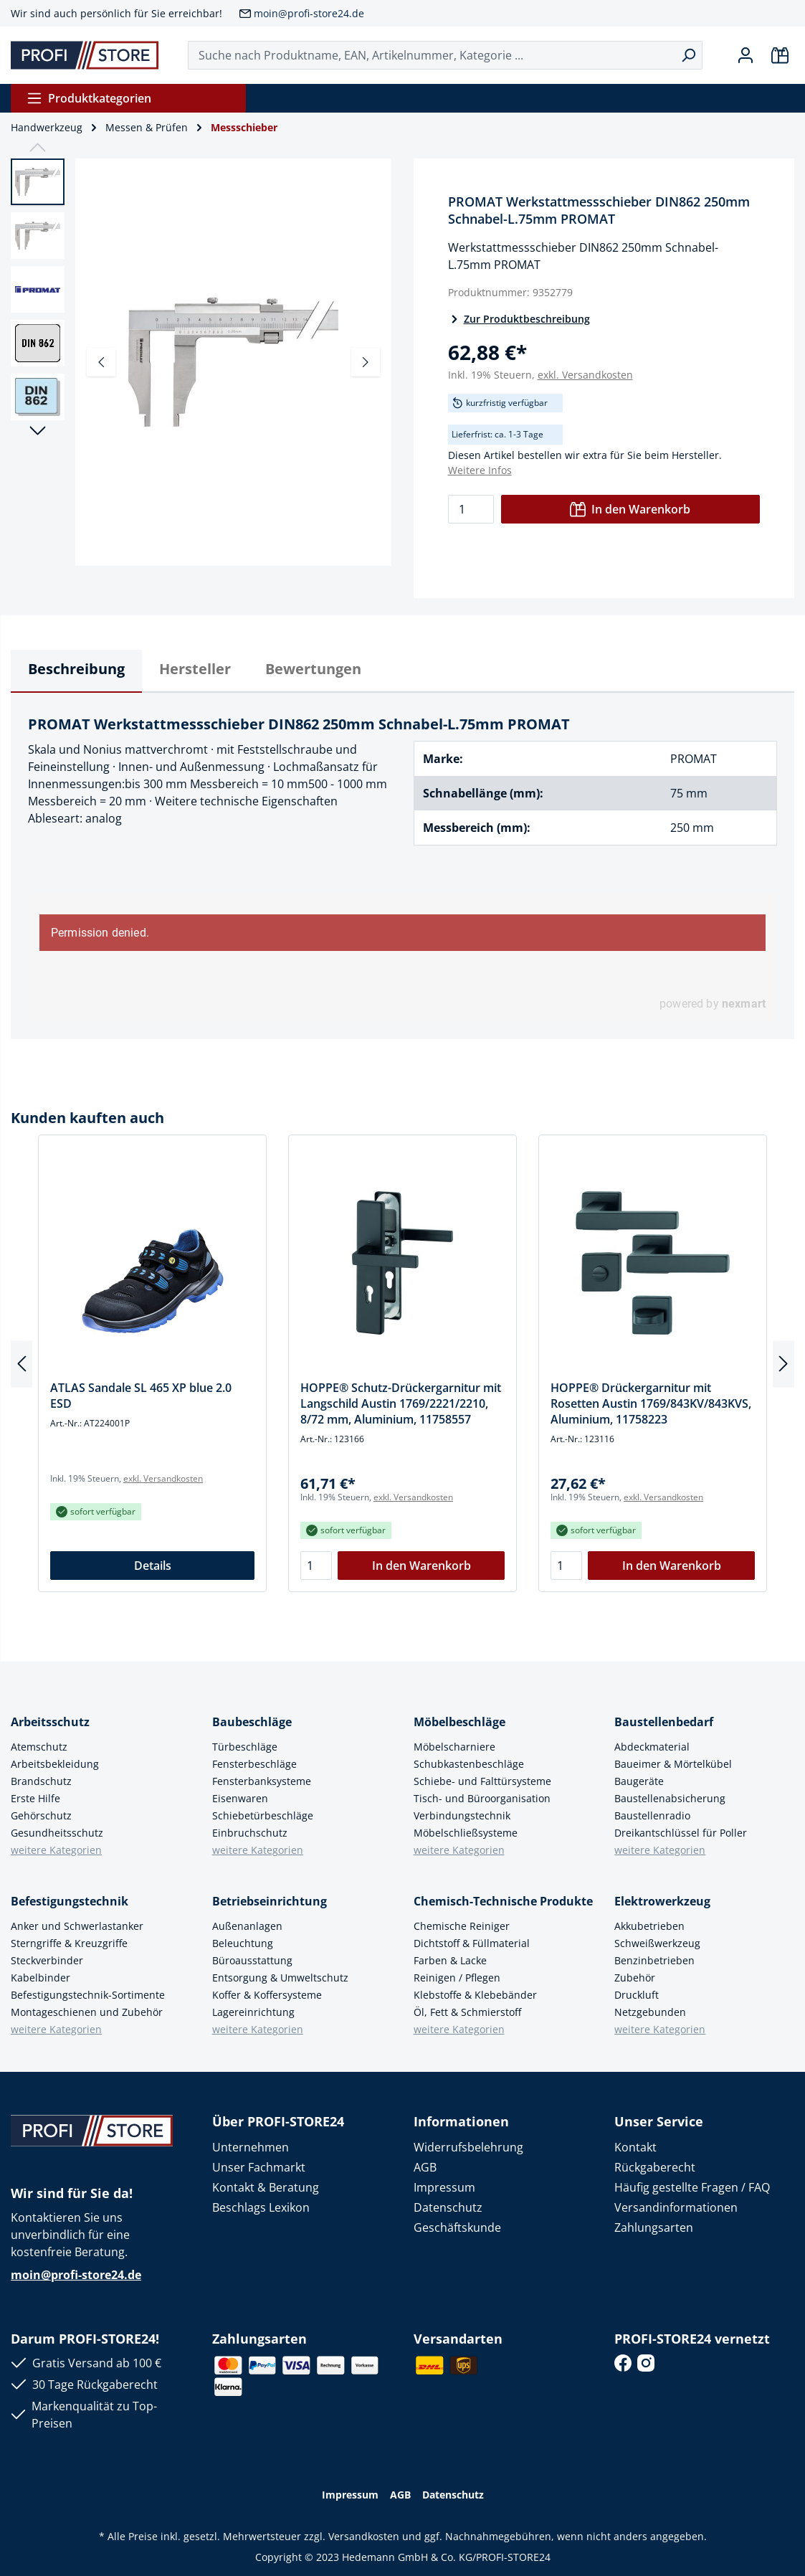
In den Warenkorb (630, 509)
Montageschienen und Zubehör (87, 2012)
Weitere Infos (480, 470)
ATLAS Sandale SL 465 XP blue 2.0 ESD (141, 1395)
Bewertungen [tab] (313, 668)
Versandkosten (363, 2536)
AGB (425, 2167)
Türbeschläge (244, 1746)
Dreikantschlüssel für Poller (680, 1832)
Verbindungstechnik (462, 1815)
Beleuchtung (242, 1943)
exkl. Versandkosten (585, 375)
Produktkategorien (89, 98)
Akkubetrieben (649, 1926)
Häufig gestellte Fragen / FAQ (692, 2187)
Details (152, 1565)
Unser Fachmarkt (258, 2167)
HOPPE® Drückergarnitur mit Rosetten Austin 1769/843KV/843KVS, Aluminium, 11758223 (651, 1403)
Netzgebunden (650, 2012)
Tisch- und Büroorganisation (482, 1798)
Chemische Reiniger (462, 1926)
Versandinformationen (676, 2207)
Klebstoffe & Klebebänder (475, 1995)
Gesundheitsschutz (57, 1832)
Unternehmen (250, 2147)
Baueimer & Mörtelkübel (673, 1764)
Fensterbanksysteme (261, 1781)
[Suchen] (688, 55)
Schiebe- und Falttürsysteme (482, 1781)
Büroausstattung (252, 1960)
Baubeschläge (252, 1722)
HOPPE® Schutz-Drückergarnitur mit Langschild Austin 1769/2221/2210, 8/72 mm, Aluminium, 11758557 (400, 1403)
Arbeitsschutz (50, 1722)
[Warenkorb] (780, 55)
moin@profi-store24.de (309, 13)
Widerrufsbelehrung (468, 2147)
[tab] (76, 671)
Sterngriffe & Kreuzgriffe (69, 1943)
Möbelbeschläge (459, 1722)
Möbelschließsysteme (466, 1832)
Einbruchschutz (249, 1832)
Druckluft (636, 1995)
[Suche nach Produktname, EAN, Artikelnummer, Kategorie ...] (432, 55)
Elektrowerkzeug (662, 1901)
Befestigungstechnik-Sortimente (88, 1995)
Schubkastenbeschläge (469, 1764)
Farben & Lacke (450, 1960)
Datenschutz (448, 2207)
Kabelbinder (40, 1977)
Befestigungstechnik (69, 1901)
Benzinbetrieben (654, 1960)
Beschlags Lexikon (261, 2207)
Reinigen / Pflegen (457, 1977)
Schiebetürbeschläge (262, 1815)
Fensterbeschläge (254, 1764)
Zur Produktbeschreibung (519, 319)
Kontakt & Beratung (265, 2187)
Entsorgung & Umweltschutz (280, 1977)
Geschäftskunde (457, 2227)
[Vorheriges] (101, 362)
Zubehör (634, 1977)
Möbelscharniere (454, 1746)
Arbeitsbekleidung (55, 1764)
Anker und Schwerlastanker (77, 1926)
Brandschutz (41, 1781)
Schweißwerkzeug (657, 1943)
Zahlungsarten (653, 2227)
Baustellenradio (652, 1815)
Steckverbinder (47, 1960)
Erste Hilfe (35, 1798)
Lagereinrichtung (253, 2012)
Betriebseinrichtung (269, 1901)
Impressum (444, 2187)
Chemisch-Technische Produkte (503, 1901)
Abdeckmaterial (652, 1746)
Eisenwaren (240, 1798)
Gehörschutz (41, 1815)
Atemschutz (39, 1746)
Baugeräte (639, 1781)
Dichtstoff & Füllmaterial (472, 1943)
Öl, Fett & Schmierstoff (467, 2012)
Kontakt (635, 2147)
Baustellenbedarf (663, 1722)
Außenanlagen (247, 1926)
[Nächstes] (365, 362)
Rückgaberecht (654, 2167)
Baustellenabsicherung (669, 1798)
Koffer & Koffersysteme (267, 1995)
